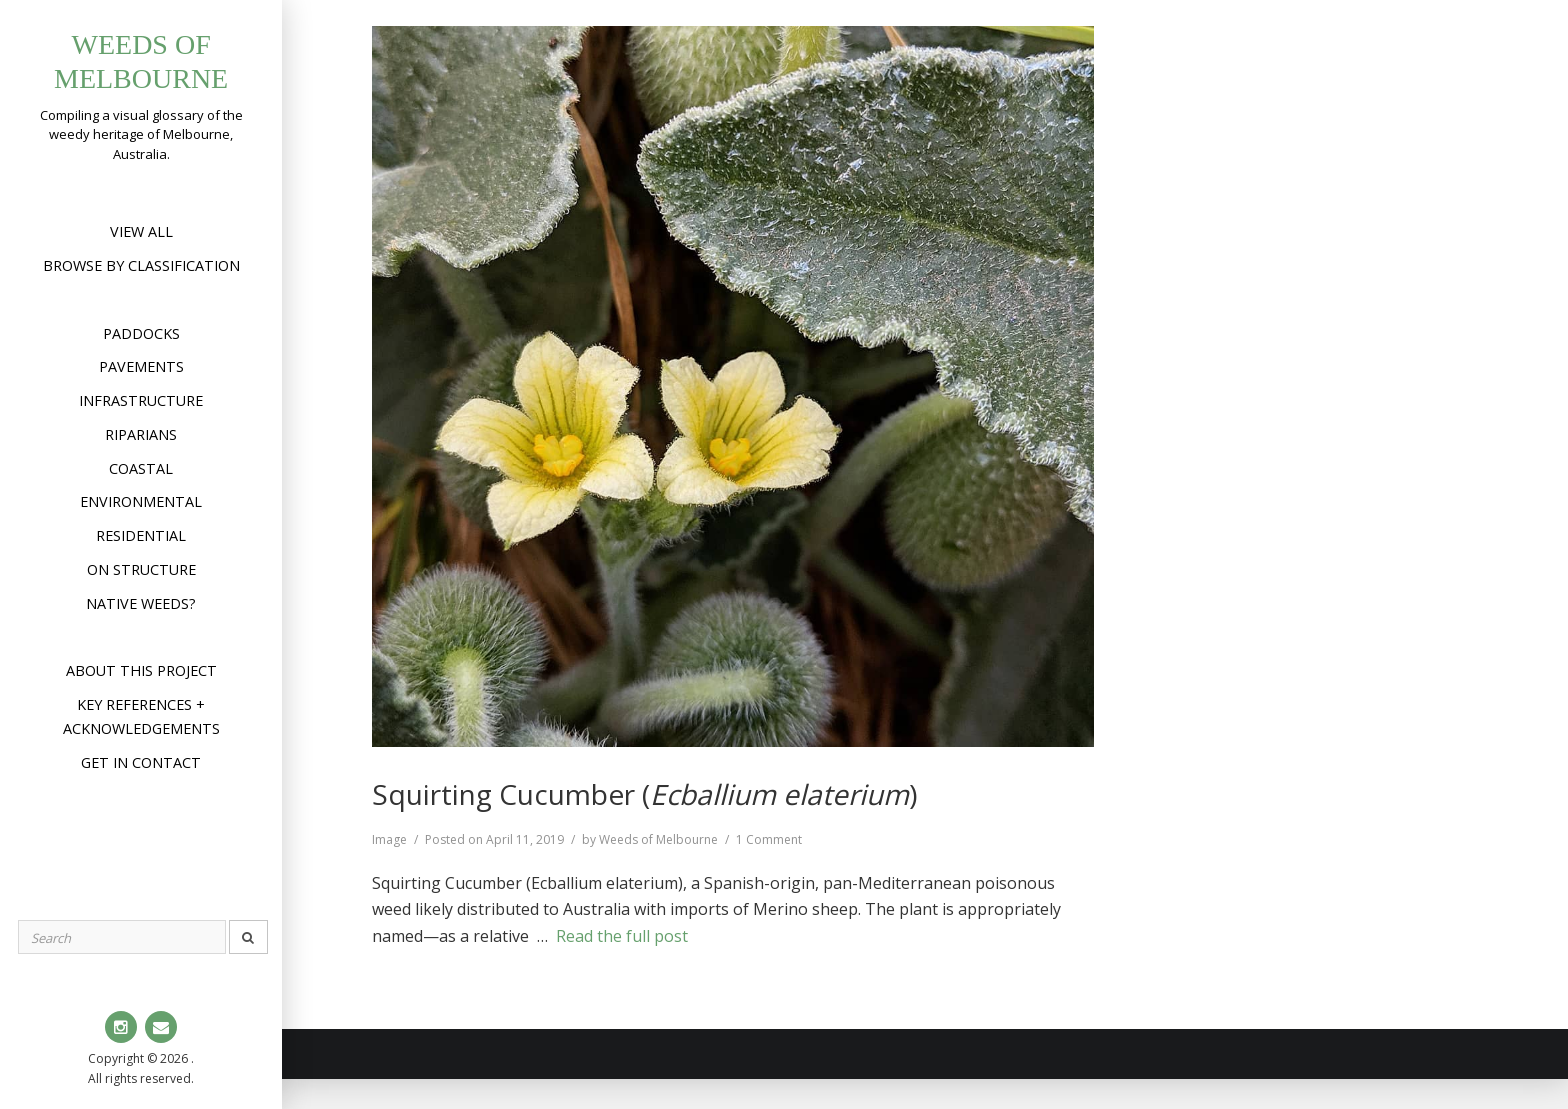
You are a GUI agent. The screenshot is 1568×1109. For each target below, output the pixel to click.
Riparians (141, 434)
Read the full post (622, 936)
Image (389, 839)
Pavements (141, 366)
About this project (141, 670)
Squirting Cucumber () (644, 794)
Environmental (141, 501)
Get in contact (141, 762)
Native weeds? (141, 603)
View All (141, 231)
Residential (141, 535)
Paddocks (141, 333)
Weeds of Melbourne (658, 839)
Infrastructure (141, 400)
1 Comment (769, 839)
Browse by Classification (141, 265)
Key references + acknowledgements (141, 716)
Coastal (141, 468)
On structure (141, 569)
